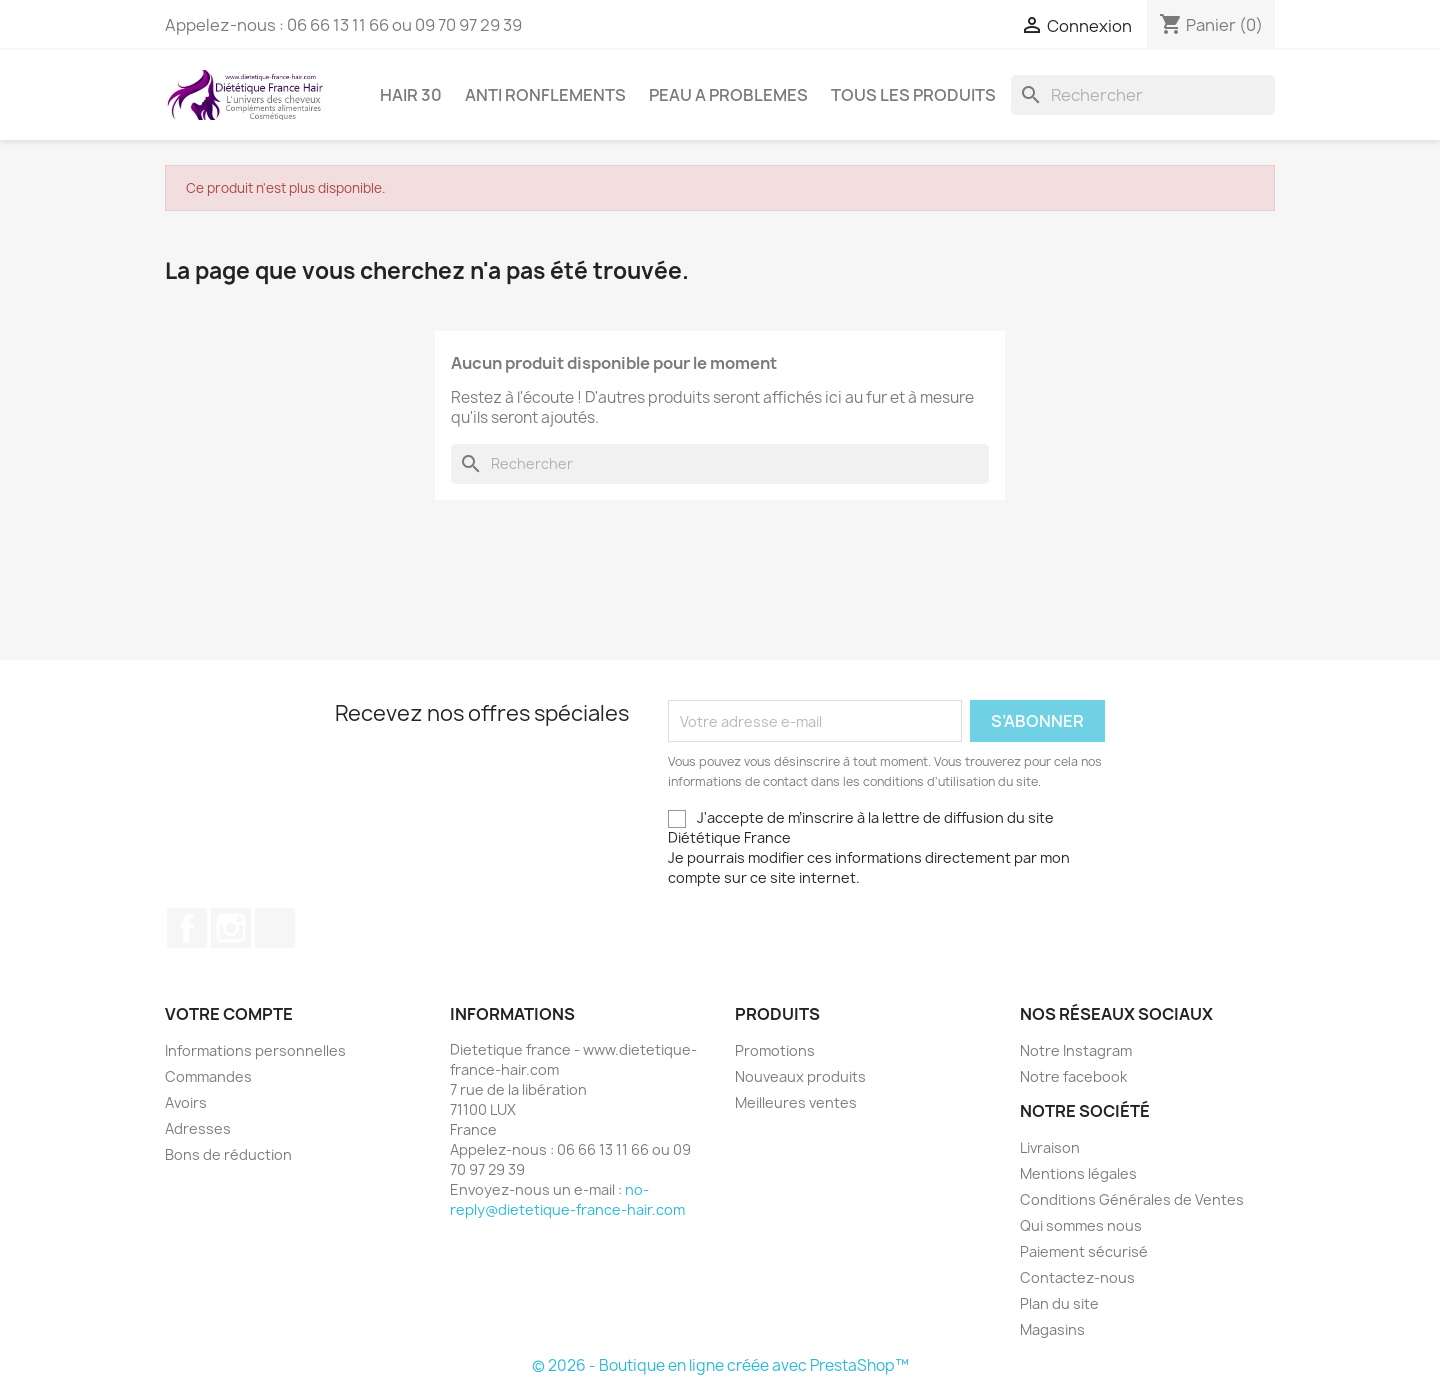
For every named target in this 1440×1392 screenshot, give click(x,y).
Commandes (208, 1076)
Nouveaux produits (800, 1076)
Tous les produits (913, 95)
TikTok (275, 928)
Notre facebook (1073, 1076)
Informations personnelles (255, 1050)
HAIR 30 (411, 95)
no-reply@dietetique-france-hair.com (567, 1199)
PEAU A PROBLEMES (728, 95)
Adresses (198, 1128)
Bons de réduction (228, 1154)
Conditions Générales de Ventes (1132, 1199)
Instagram (231, 928)
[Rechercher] (1143, 95)
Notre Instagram (1076, 1050)
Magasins (1052, 1329)
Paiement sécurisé (1084, 1251)
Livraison (1050, 1147)
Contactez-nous (1077, 1277)
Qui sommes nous (1081, 1225)
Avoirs (186, 1102)
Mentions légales (1078, 1173)
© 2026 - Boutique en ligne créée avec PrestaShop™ (720, 1365)
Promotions (775, 1050)
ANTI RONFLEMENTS (545, 95)
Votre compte (229, 1014)
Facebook (187, 928)
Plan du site (1059, 1303)
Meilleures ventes (796, 1102)
